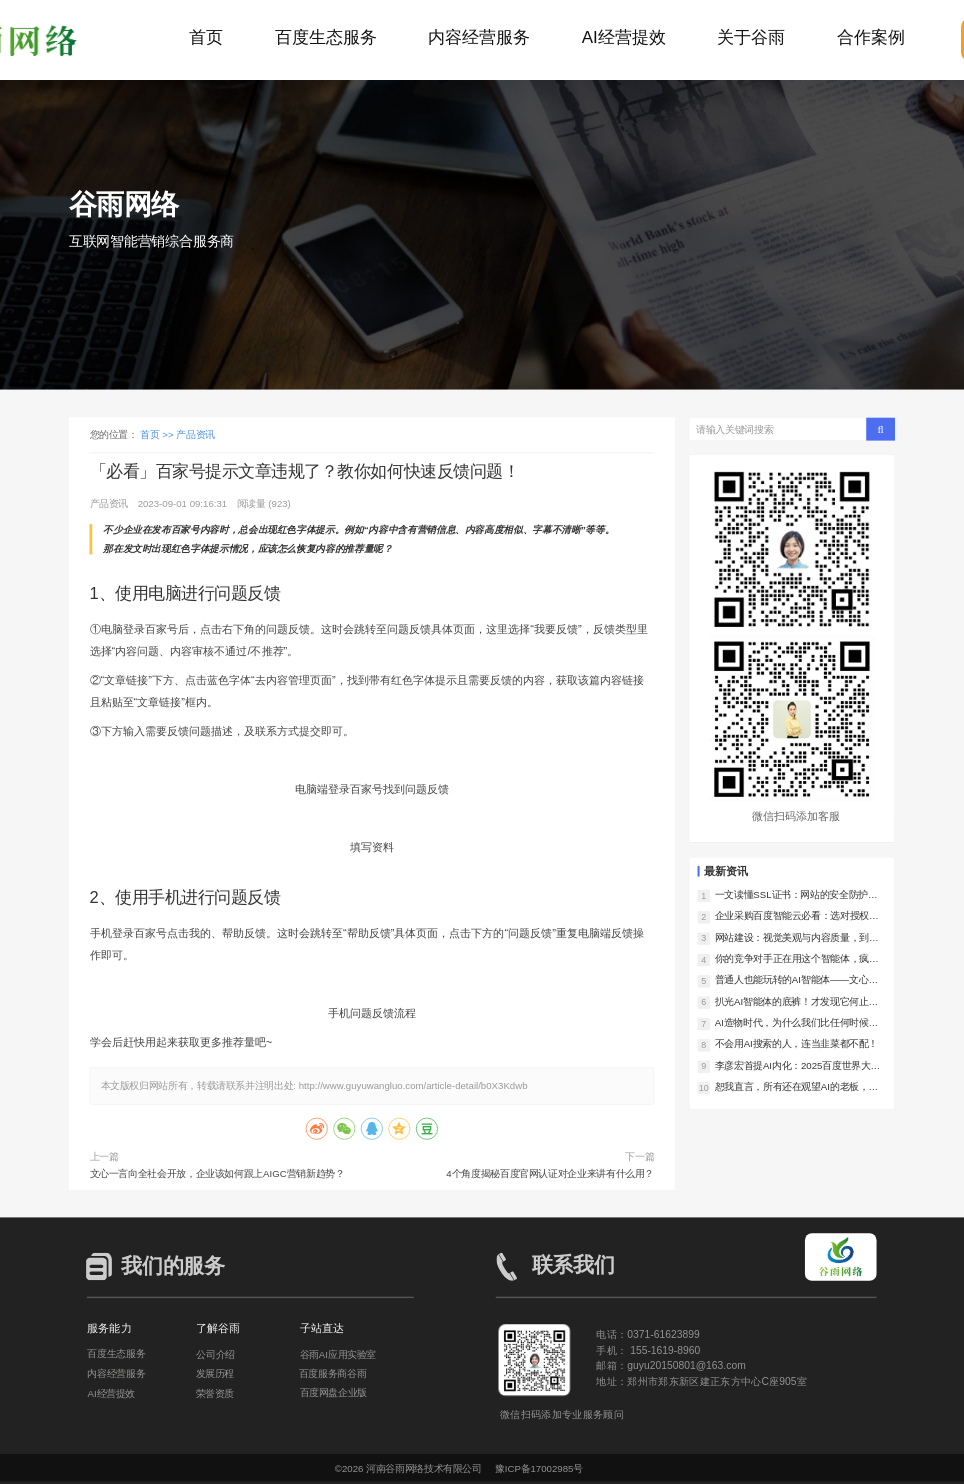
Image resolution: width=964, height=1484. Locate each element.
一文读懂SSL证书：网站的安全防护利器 (796, 895)
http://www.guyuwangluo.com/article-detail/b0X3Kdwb (413, 1085)
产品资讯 (195, 434)
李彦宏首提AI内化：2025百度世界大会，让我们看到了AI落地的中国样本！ (796, 1065)
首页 (206, 37)
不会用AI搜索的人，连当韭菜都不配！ (796, 1043)
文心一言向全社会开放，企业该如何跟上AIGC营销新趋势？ (217, 1173)
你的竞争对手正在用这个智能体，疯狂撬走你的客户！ (797, 959)
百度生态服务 (326, 37)
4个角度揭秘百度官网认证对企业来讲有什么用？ (550, 1173)
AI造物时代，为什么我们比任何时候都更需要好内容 (796, 1023)
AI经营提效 (624, 37)
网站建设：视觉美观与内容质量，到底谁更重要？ (797, 937)
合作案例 (871, 37)
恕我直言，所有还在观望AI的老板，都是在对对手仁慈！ (796, 1087)
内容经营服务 (479, 37)
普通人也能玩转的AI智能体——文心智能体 (796, 980)
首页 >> (158, 434)
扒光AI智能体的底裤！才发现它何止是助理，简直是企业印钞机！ (796, 1001)
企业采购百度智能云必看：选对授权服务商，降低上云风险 (797, 916)
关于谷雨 (751, 37)
